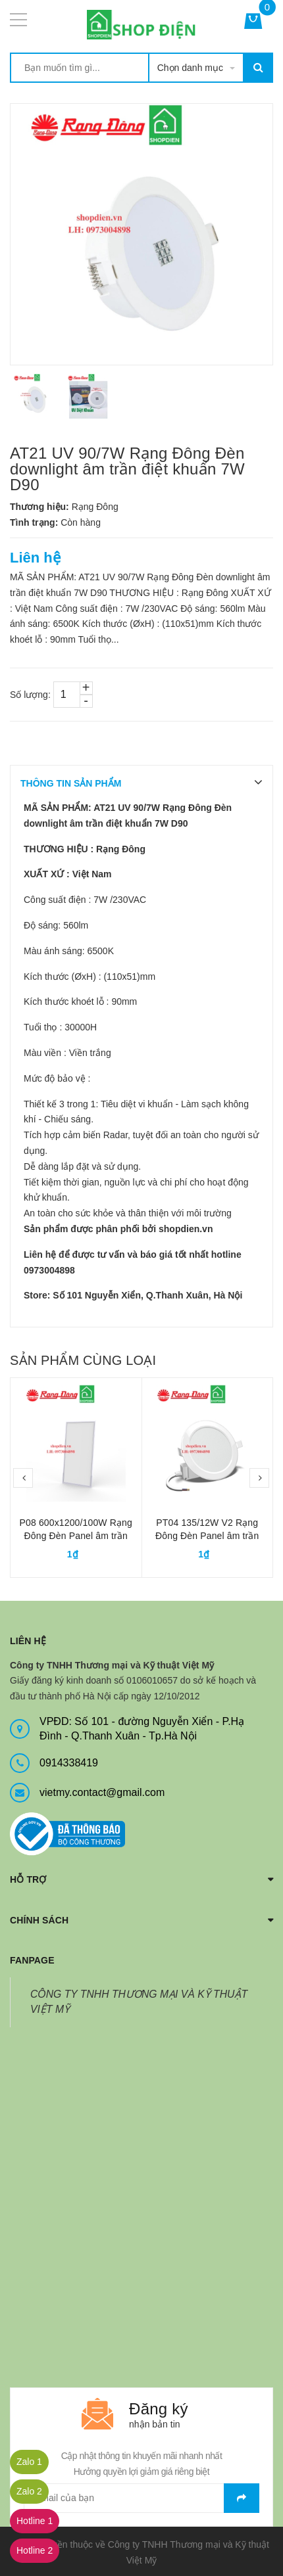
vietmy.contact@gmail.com (102, 1792)
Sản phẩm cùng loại (83, 1360)
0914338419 (68, 1762)
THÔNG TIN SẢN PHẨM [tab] (70, 783)
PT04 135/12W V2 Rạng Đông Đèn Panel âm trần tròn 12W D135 (207, 1535)
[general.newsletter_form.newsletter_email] (141, 2498)
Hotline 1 (34, 2521)
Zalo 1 (29, 2461)
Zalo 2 (29, 2491)
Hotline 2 (34, 2550)
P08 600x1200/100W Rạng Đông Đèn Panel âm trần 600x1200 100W (76, 1535)
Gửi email (241, 2498)
